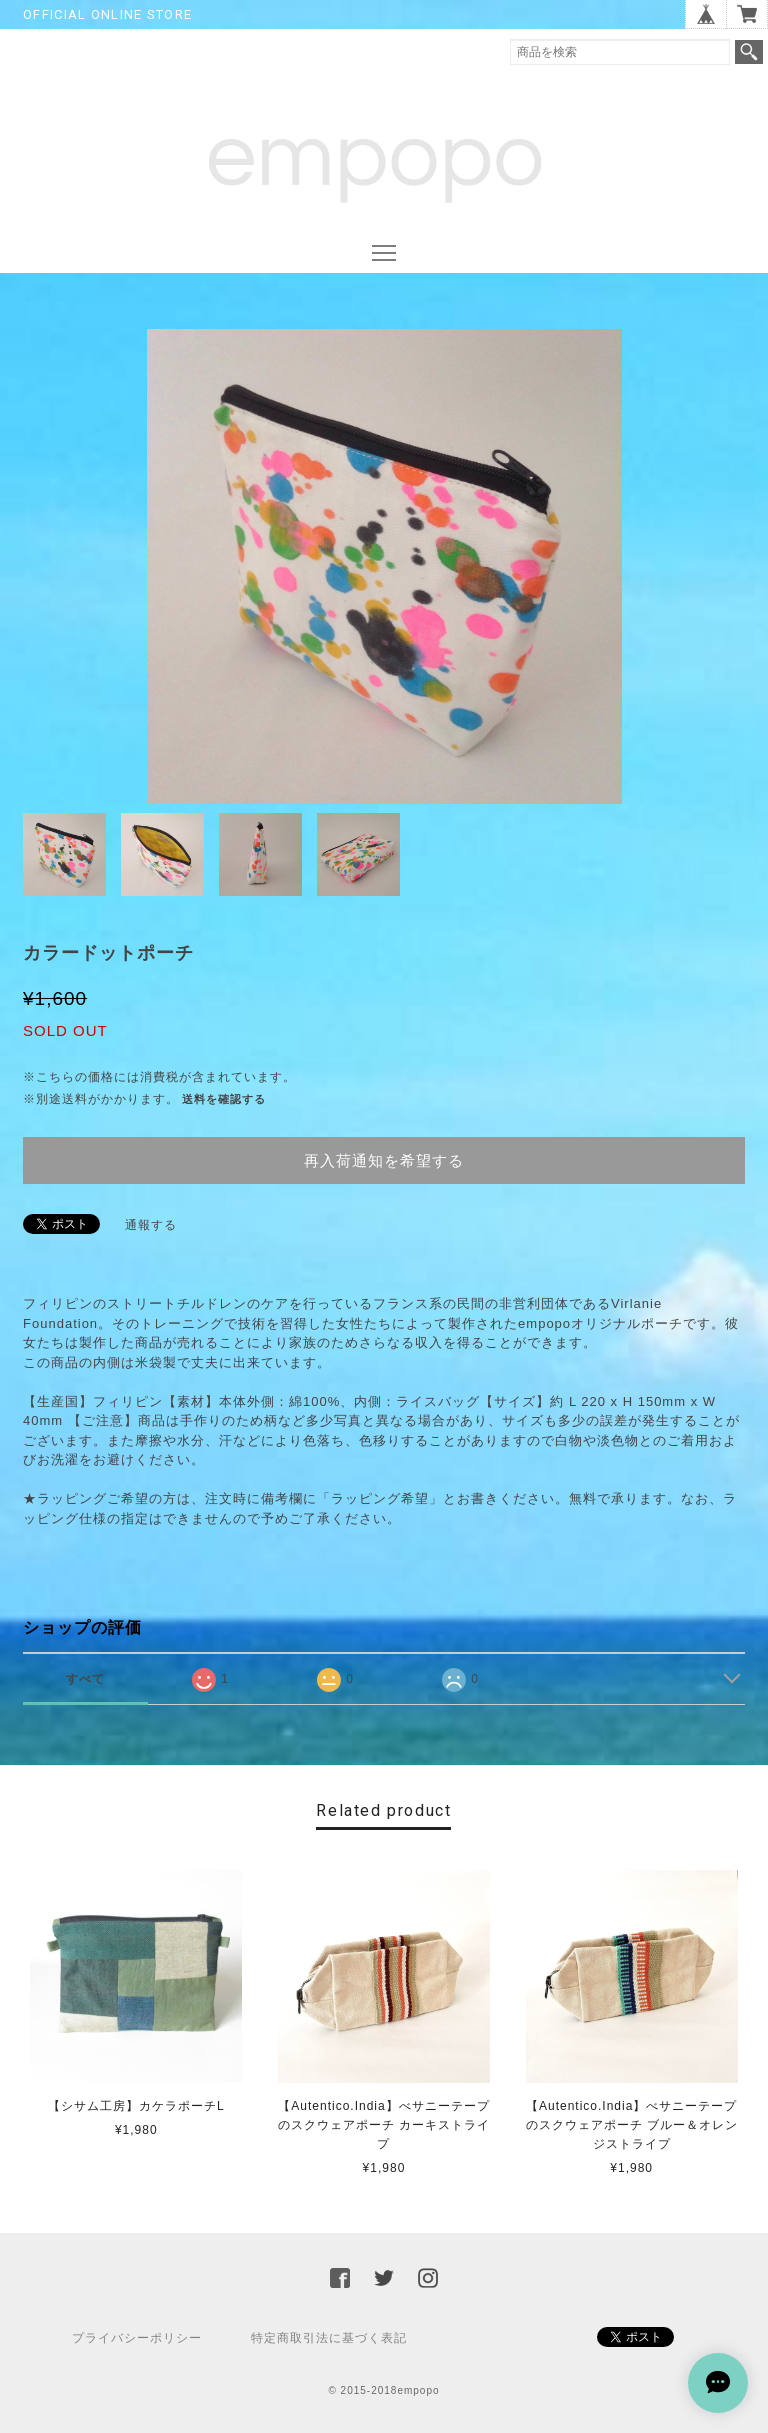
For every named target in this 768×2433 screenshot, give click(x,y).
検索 (749, 52)
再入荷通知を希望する (384, 1160)
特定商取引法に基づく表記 (329, 2338)
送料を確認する (224, 1099)
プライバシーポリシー (137, 2338)
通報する (151, 1225)
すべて (85, 1679)
